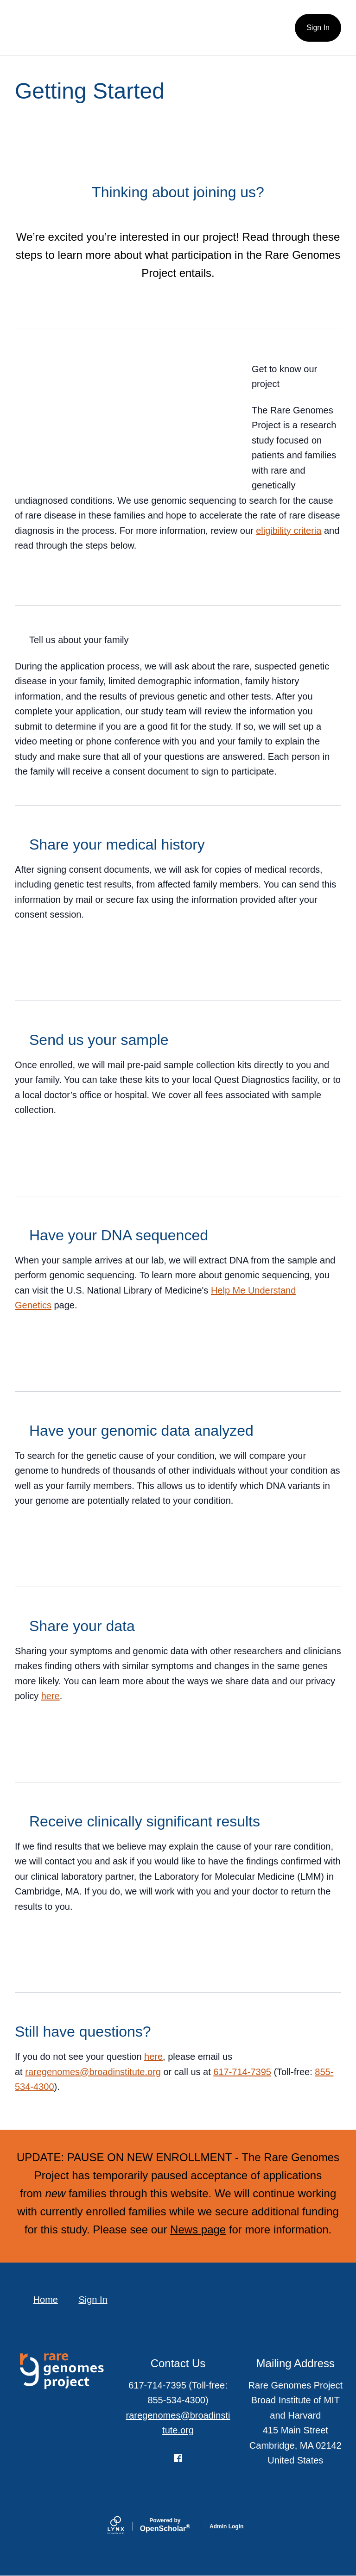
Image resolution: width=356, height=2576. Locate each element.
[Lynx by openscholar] (124, 2526)
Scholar (165, 2525)
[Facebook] (178, 2458)
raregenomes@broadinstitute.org (93, 2072)
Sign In (318, 27)
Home (45, 2300)
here (50, 1696)
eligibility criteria (288, 530)
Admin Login (226, 2526)
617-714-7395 (242, 2072)
